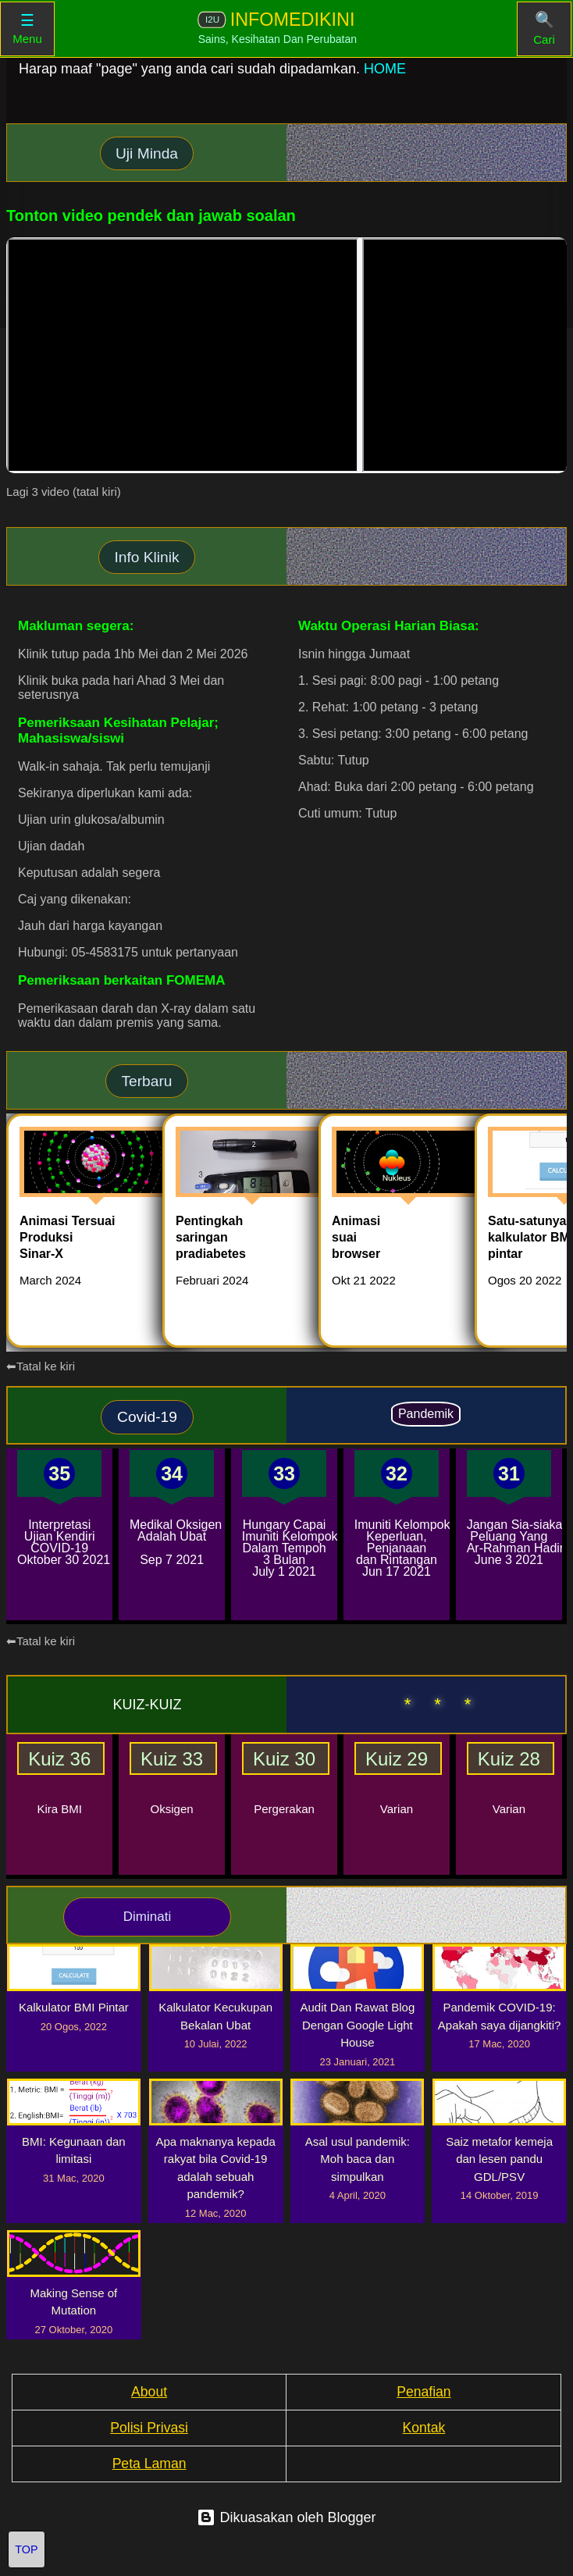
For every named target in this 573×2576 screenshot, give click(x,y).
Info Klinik (146, 557)
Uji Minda (147, 153)
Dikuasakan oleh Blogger (286, 2517)
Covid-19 (147, 1417)
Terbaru (146, 1081)
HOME (385, 69)
